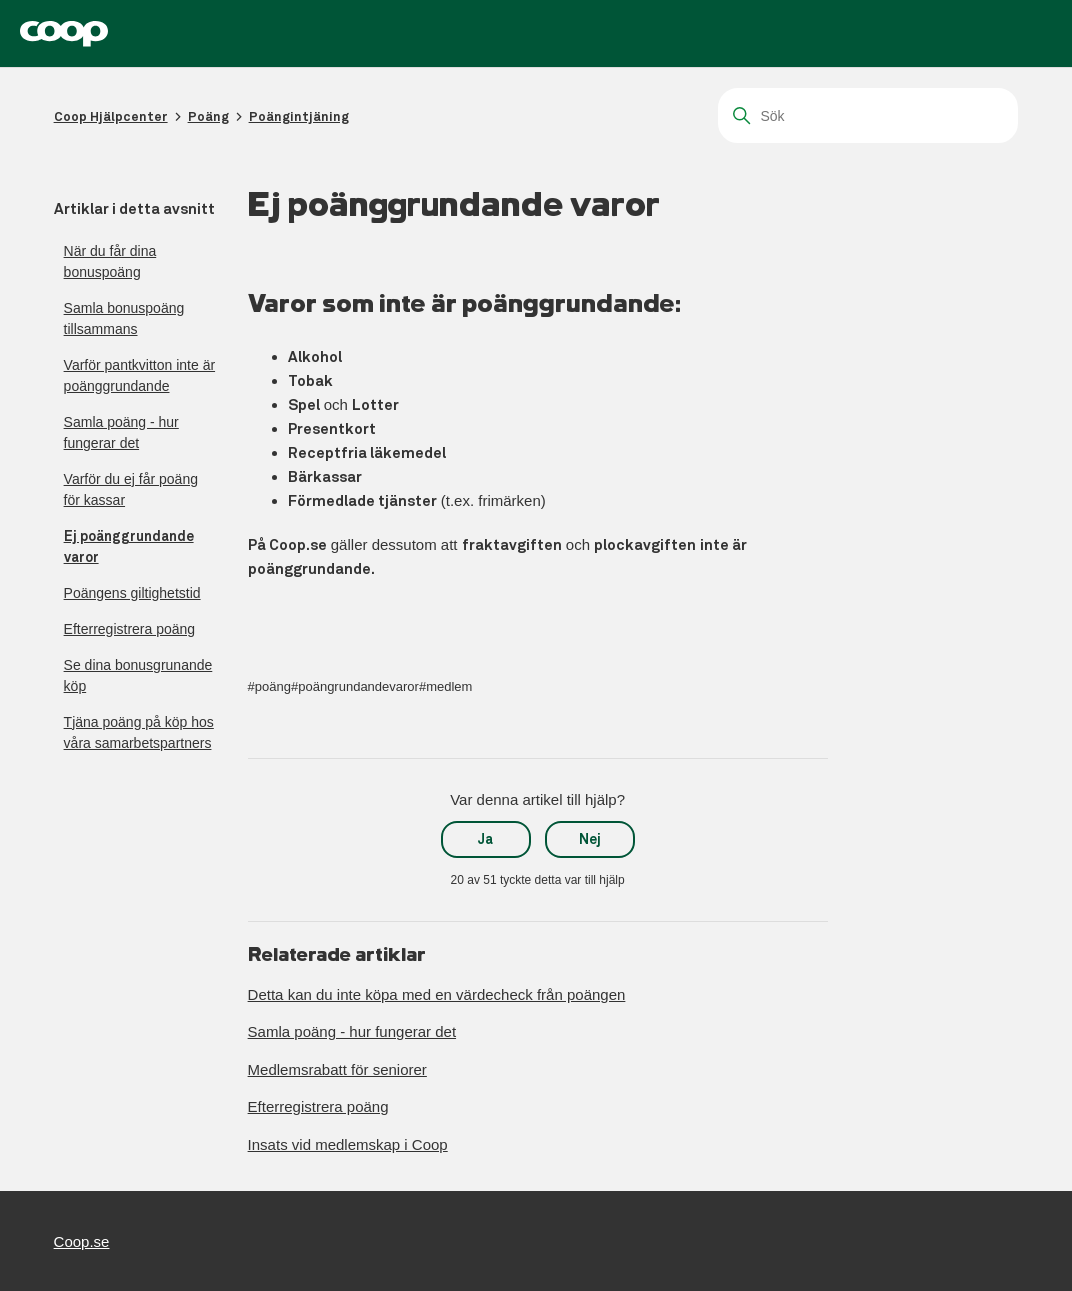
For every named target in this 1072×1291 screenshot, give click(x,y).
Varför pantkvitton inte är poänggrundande (139, 375)
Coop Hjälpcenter (111, 116)
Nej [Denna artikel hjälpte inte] (590, 839)
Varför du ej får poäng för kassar (131, 489)
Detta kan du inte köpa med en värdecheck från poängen (437, 994)
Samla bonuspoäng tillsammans (124, 318)
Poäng (208, 116)
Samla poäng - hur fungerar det (121, 432)
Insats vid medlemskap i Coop (348, 1144)
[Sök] (868, 115)
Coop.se (82, 1241)
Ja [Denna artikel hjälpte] (485, 839)
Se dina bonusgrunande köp (138, 675)
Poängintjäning (299, 116)
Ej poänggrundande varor (129, 546)
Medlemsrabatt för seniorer (337, 1069)
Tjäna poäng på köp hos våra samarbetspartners (139, 732)
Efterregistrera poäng (130, 629)
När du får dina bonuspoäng (110, 261)
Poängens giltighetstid (132, 593)
